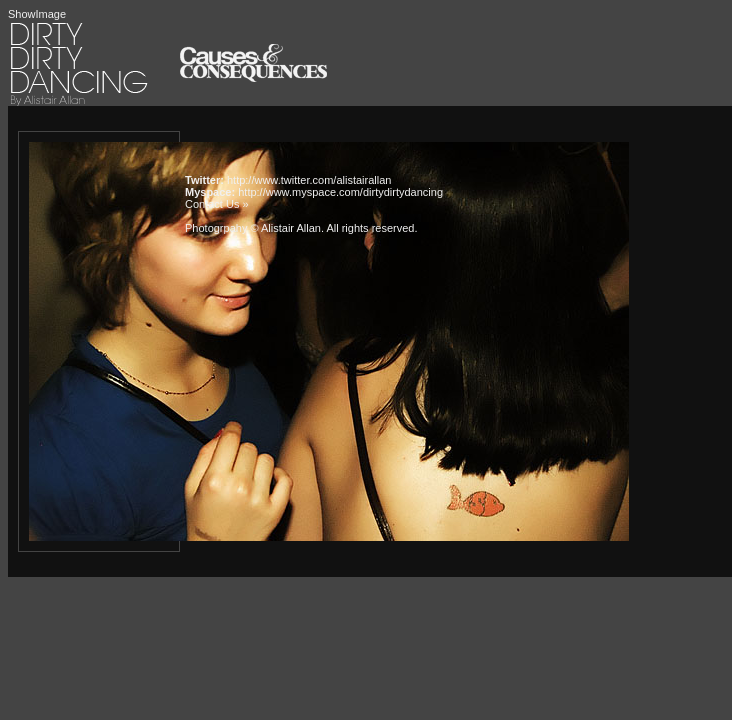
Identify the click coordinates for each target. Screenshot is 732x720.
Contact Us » (217, 204)
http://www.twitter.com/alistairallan (309, 180)
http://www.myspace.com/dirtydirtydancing (340, 192)
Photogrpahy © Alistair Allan (253, 228)
